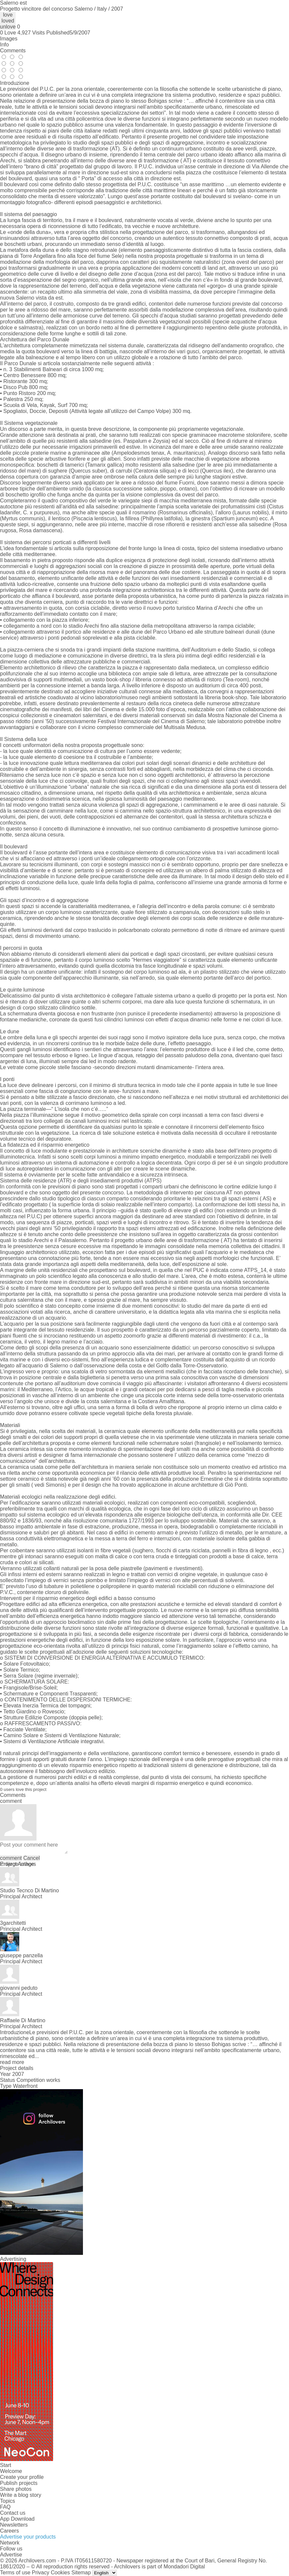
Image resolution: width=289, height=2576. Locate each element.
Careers (9, 2531)
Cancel (31, 1858)
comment (11, 1858)
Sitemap (81, 2572)
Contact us (12, 2513)
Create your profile (22, 2477)
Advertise (11, 2554)
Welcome (11, 2471)
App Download (17, 2519)
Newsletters (14, 2525)
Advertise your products (28, 2537)
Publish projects (18, 2483)
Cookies (60, 2572)
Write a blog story (20, 2495)
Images (8, 38)
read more (12, 2062)
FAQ (5, 2507)
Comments (13, 50)
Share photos (16, 2489)
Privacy (40, 2572)
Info (4, 44)
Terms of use (15, 2572)
